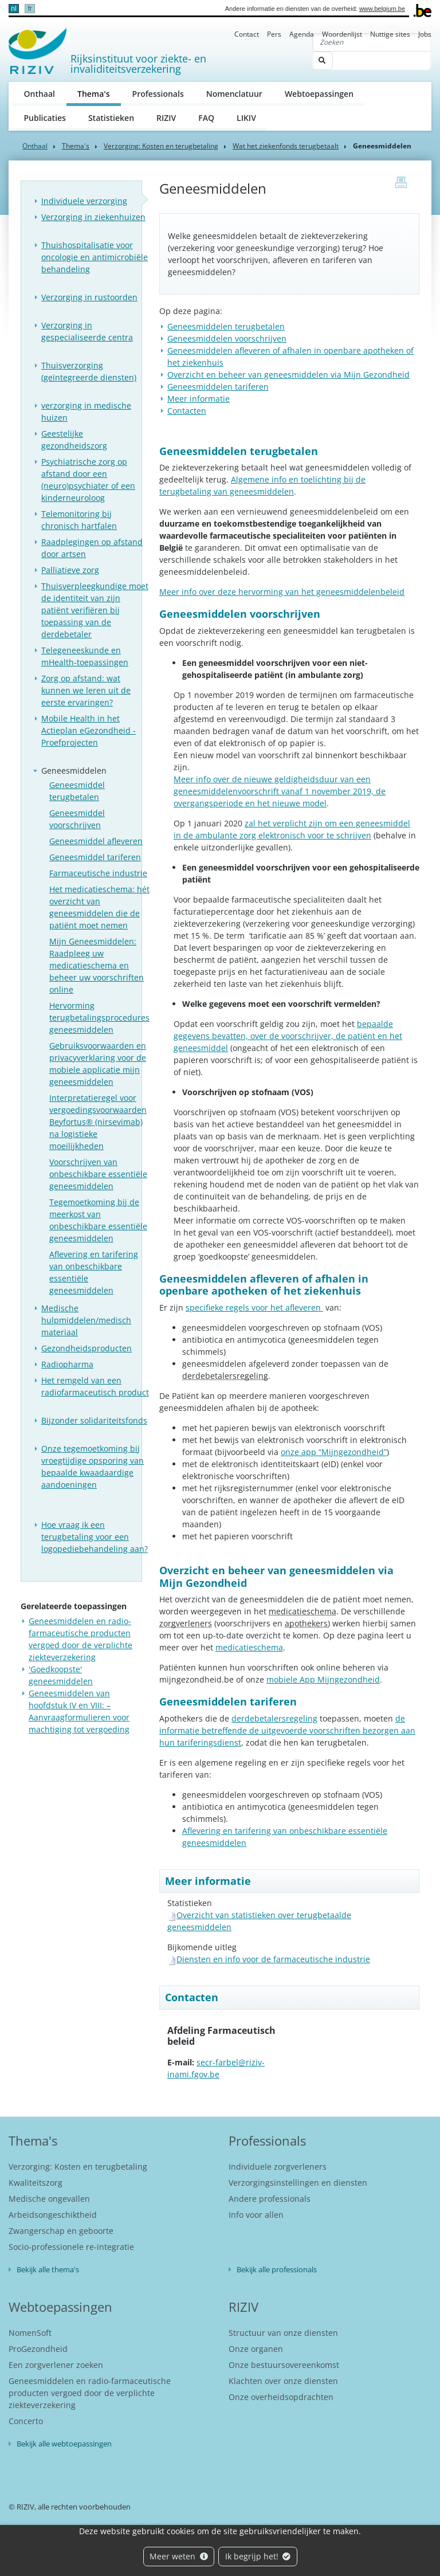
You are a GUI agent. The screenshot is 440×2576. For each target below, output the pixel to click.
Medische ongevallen (49, 2198)
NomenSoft (30, 2332)
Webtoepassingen (319, 93)
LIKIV (246, 117)
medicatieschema (249, 1647)
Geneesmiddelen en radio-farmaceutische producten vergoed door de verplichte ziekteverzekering (90, 2392)
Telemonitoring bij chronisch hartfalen (79, 519)
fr (30, 9)
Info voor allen (256, 2214)
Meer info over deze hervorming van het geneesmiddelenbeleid (281, 591)
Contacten (186, 410)
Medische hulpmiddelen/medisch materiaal (86, 1320)
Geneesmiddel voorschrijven (77, 818)
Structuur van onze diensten (283, 2332)
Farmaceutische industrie (98, 873)
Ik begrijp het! (258, 2556)
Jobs (424, 34)
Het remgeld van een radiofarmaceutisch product (95, 1386)
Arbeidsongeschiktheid (53, 2214)
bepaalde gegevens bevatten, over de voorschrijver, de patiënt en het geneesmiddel (288, 1035)
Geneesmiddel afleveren (96, 841)
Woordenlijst (342, 34)
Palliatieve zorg (70, 569)
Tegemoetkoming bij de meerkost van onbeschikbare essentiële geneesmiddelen (98, 1220)
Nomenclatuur (234, 93)
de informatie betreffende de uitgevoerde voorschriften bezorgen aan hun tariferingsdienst (287, 1730)
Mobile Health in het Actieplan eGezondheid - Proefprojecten (88, 730)
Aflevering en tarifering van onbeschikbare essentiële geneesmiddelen (93, 1272)
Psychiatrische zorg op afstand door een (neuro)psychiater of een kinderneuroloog (88, 479)
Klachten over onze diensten (283, 2380)
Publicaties (45, 117)
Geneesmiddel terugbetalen (77, 790)
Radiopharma (67, 1364)
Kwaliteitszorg (35, 2182)
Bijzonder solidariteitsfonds (94, 1420)
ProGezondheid (38, 2348)
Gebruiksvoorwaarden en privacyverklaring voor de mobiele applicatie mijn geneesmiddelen (97, 1063)
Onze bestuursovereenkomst (284, 2364)
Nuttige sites (390, 34)
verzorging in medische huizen (86, 411)
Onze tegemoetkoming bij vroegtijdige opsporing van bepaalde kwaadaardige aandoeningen (92, 1466)
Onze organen (256, 2348)
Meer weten (179, 2556)
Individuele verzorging (84, 200)
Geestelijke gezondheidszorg (74, 439)
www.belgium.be (382, 8)
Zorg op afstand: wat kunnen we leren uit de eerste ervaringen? (86, 690)
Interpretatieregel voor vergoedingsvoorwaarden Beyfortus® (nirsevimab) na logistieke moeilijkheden (98, 1121)
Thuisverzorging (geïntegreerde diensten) (88, 371)
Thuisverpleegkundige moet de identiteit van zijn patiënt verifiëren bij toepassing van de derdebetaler (94, 610)
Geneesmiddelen (74, 770)
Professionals (158, 93)
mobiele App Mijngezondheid (323, 1679)
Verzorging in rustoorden (89, 297)
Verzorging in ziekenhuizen (93, 216)
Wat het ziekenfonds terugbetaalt (286, 146)
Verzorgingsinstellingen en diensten (298, 2182)
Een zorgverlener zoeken (56, 2364)
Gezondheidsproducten (86, 1348)
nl (13, 9)
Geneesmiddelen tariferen (218, 386)
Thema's (99, 93)
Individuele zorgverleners (278, 2166)
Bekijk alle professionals (277, 2269)
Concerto (26, 2421)
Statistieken (111, 117)
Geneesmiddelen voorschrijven (226, 338)
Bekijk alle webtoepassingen (64, 2443)
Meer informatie (198, 398)
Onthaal (40, 93)
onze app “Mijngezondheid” (334, 1451)
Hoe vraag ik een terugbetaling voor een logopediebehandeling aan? (94, 1536)
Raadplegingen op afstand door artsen (92, 547)
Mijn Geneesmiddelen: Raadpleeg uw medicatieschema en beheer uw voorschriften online (96, 965)
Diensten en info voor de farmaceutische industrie (273, 1959)
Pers (274, 34)
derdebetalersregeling (274, 1718)
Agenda (301, 34)
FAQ (206, 117)
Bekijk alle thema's (48, 2269)
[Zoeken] (371, 42)
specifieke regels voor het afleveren (254, 1307)
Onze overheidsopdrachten (281, 2396)
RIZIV (166, 117)
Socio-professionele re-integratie (71, 2246)
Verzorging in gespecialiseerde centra (87, 331)
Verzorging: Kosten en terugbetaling (161, 146)
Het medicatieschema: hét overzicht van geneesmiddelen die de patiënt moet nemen (99, 907)
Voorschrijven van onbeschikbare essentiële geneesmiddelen (98, 1173)
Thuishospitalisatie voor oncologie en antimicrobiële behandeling (94, 257)
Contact (246, 34)
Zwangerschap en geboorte (61, 2230)
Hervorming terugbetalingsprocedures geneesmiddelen (99, 1017)
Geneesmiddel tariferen (95, 857)
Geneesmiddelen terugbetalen (226, 326)
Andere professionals (270, 2198)
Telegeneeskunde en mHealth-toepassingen (84, 656)
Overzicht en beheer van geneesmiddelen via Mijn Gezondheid (288, 374)
